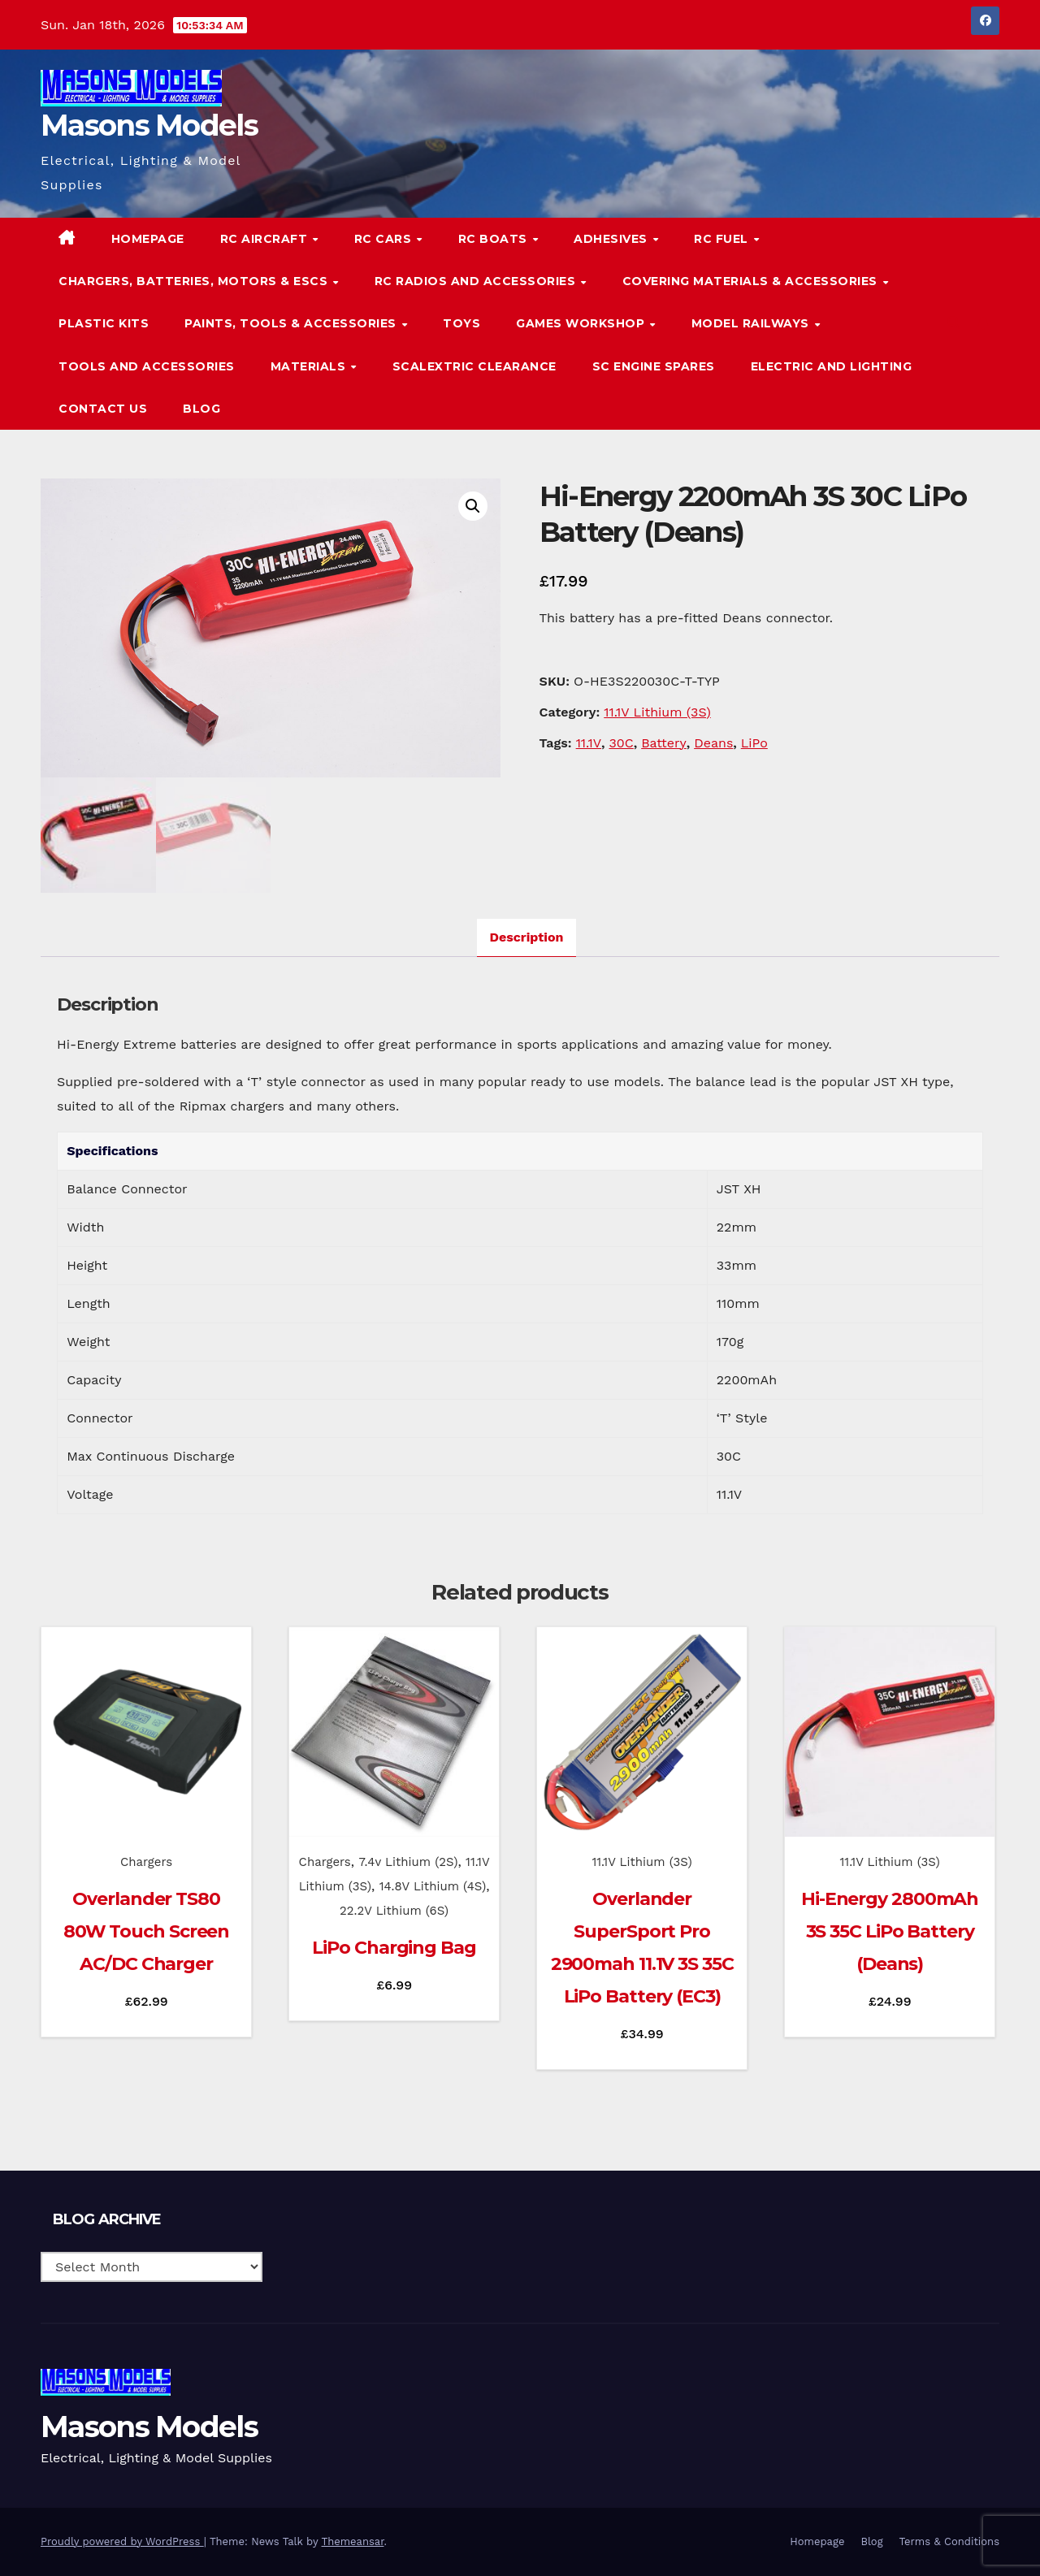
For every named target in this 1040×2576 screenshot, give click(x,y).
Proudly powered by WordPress (122, 2541)
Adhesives (612, 239)
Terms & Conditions (949, 2541)
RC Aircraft (265, 239)
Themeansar (353, 2541)
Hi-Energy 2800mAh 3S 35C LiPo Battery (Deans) (889, 1931)
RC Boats (494, 239)
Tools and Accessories (146, 366)
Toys (461, 323)
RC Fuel (723, 239)
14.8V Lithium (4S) (433, 1886)
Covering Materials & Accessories (752, 281)
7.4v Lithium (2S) (407, 1862)
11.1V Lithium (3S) (657, 712)
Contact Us (102, 408)
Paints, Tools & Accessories (292, 323)
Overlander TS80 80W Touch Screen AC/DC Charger (146, 1931)
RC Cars (384, 239)
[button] (953, 323)
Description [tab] (527, 937)
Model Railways (752, 323)
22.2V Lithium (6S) (394, 1910)
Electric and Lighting (831, 366)
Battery (664, 743)
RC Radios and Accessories (477, 281)
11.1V (588, 743)
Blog (201, 408)
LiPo (754, 743)
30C (621, 743)
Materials (310, 366)
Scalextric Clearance (474, 366)
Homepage (147, 239)
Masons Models (149, 125)
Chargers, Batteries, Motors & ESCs (195, 281)
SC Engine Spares (653, 366)
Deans (713, 743)
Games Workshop (582, 323)
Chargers (146, 1862)
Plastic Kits (103, 323)
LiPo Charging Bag (393, 1948)
